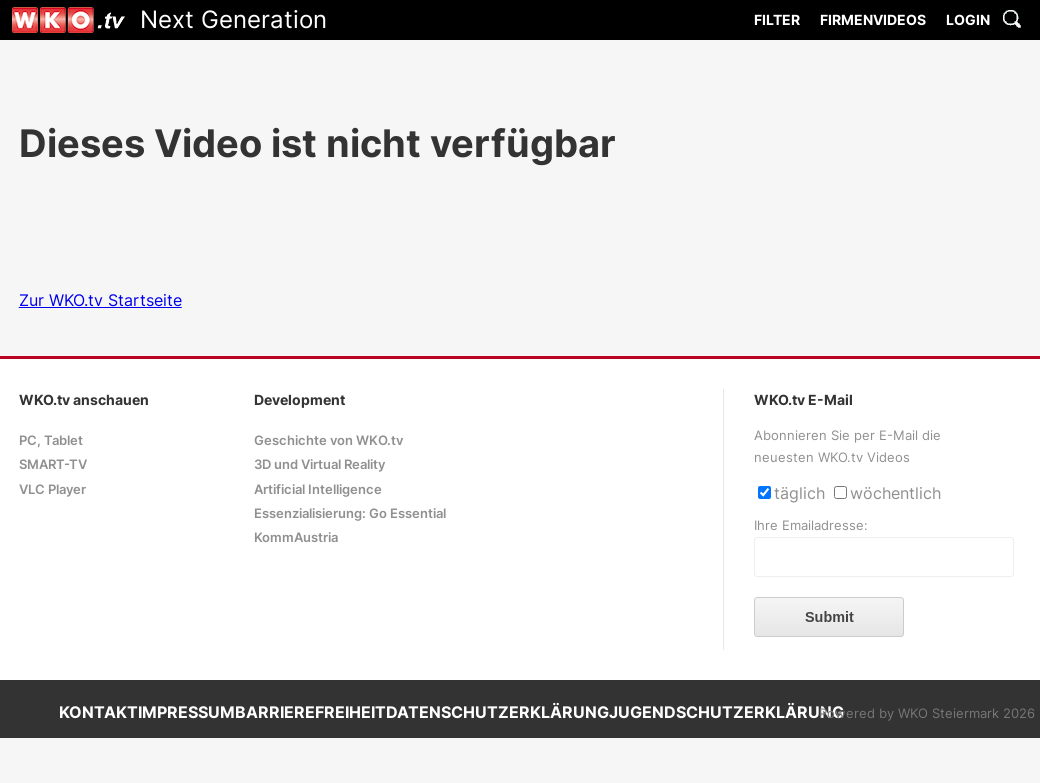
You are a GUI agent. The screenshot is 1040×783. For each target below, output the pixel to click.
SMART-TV (53, 464)
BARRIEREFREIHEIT (310, 712)
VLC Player (52, 489)
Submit (829, 617)
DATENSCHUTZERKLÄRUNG (497, 712)
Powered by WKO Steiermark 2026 (927, 713)
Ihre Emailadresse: (811, 525)
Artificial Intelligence (318, 489)
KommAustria (296, 537)
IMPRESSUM (186, 712)
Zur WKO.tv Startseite (100, 300)
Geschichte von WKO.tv (328, 440)
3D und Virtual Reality (319, 464)
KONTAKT (98, 712)
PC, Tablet (51, 440)
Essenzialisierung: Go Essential (350, 513)
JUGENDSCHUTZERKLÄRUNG (726, 712)
